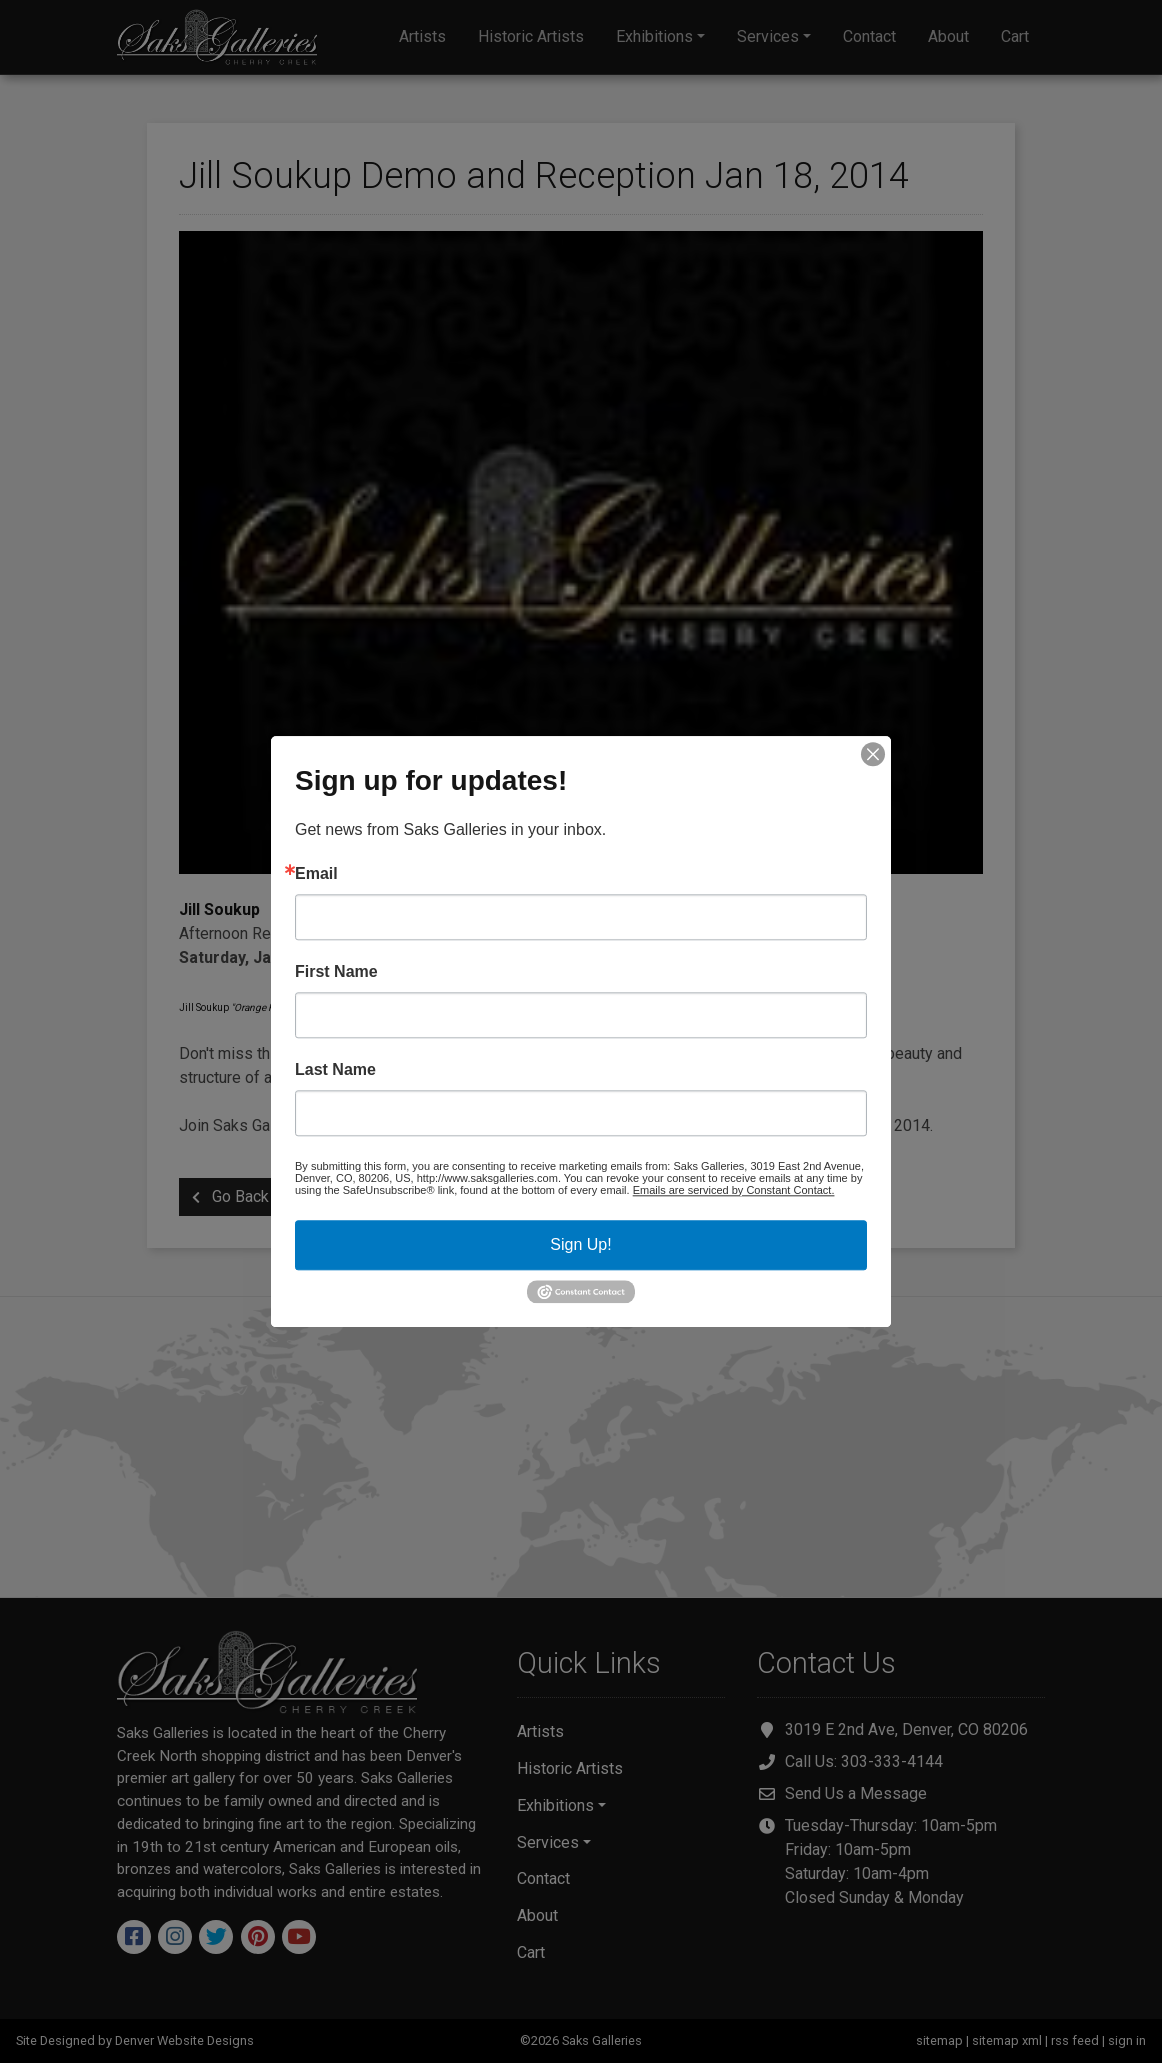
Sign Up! (580, 1244)
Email (316, 874)
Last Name (335, 1070)
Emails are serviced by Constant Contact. (734, 1190)
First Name (336, 972)
